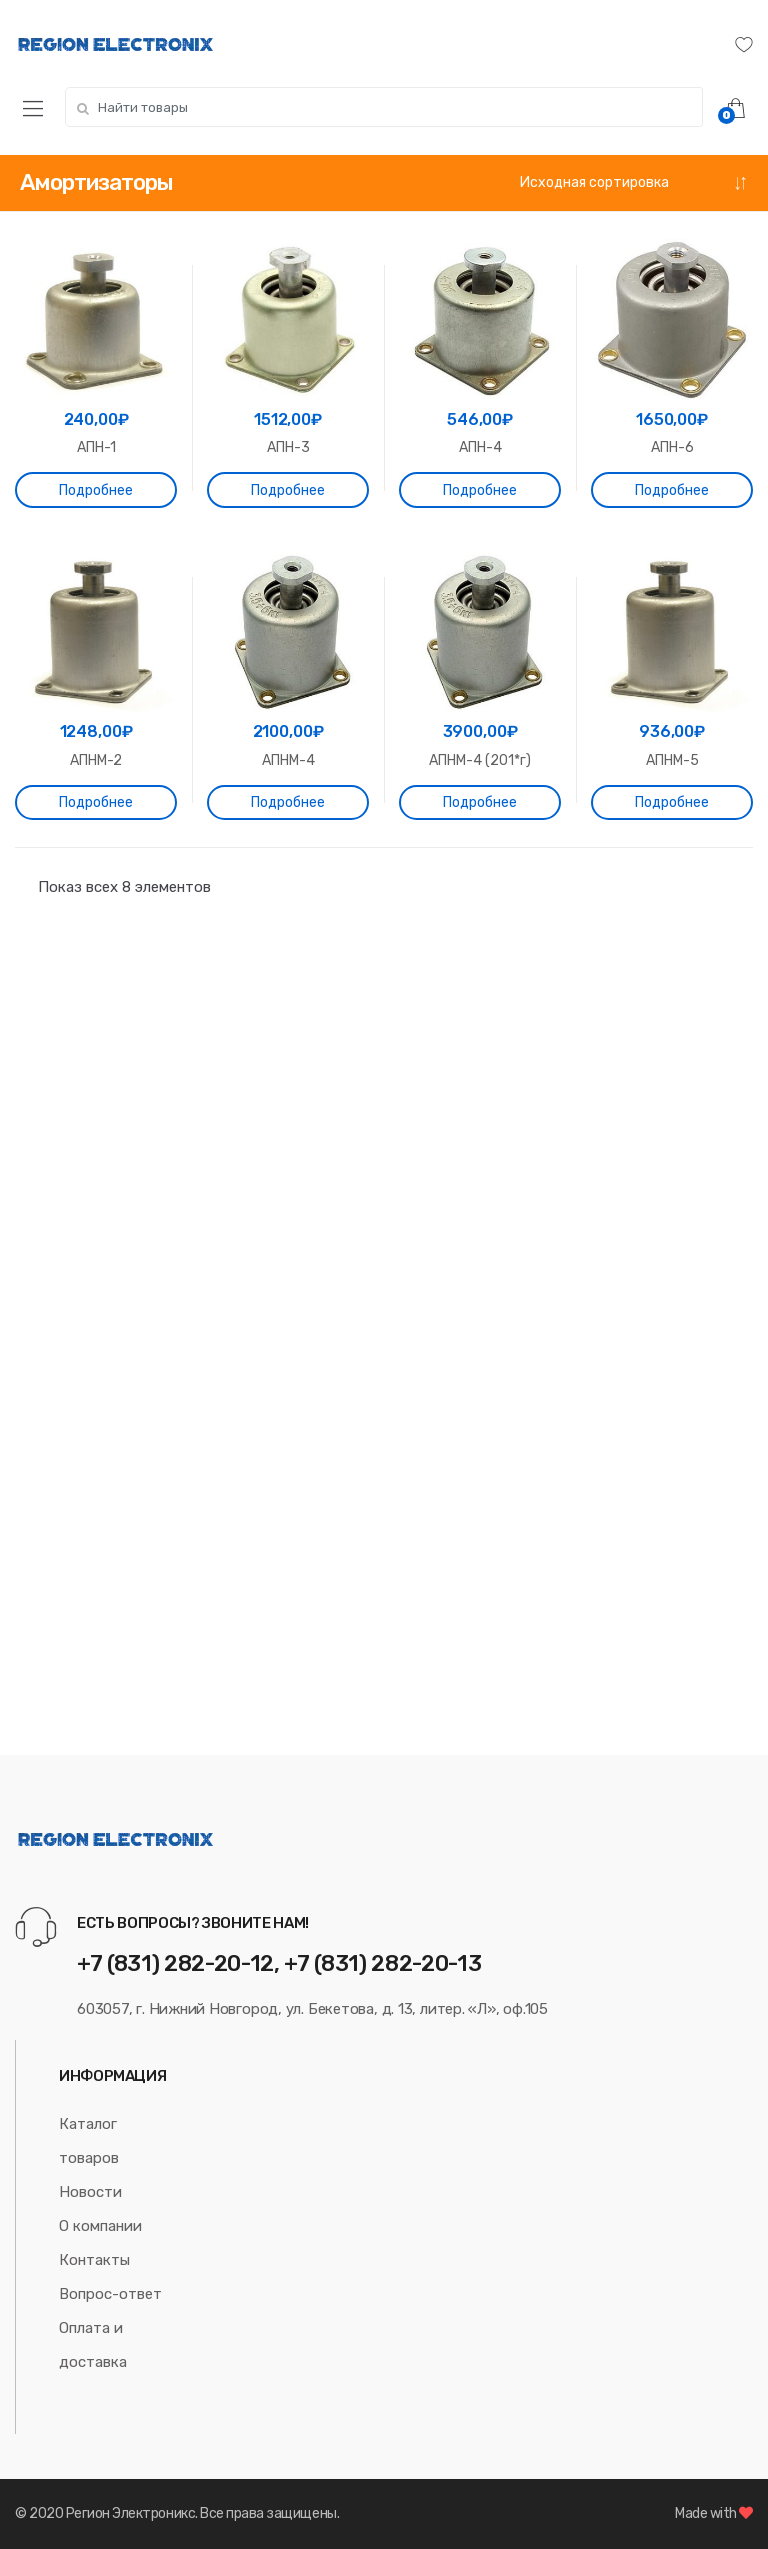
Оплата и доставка (93, 2345)
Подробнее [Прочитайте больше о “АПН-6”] (672, 490)
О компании (100, 2226)
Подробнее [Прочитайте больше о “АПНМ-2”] (96, 802)
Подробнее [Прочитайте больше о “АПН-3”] (288, 490)
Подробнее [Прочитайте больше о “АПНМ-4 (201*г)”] (480, 802)
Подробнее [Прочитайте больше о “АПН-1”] (96, 490)
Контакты (94, 2260)
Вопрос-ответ (110, 2294)
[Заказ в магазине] (634, 183)
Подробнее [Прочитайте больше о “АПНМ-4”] (288, 802)
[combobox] (384, 107)
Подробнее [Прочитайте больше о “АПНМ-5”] (672, 802)
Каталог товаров (89, 2141)
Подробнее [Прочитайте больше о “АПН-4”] (480, 490)
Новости (90, 2192)
